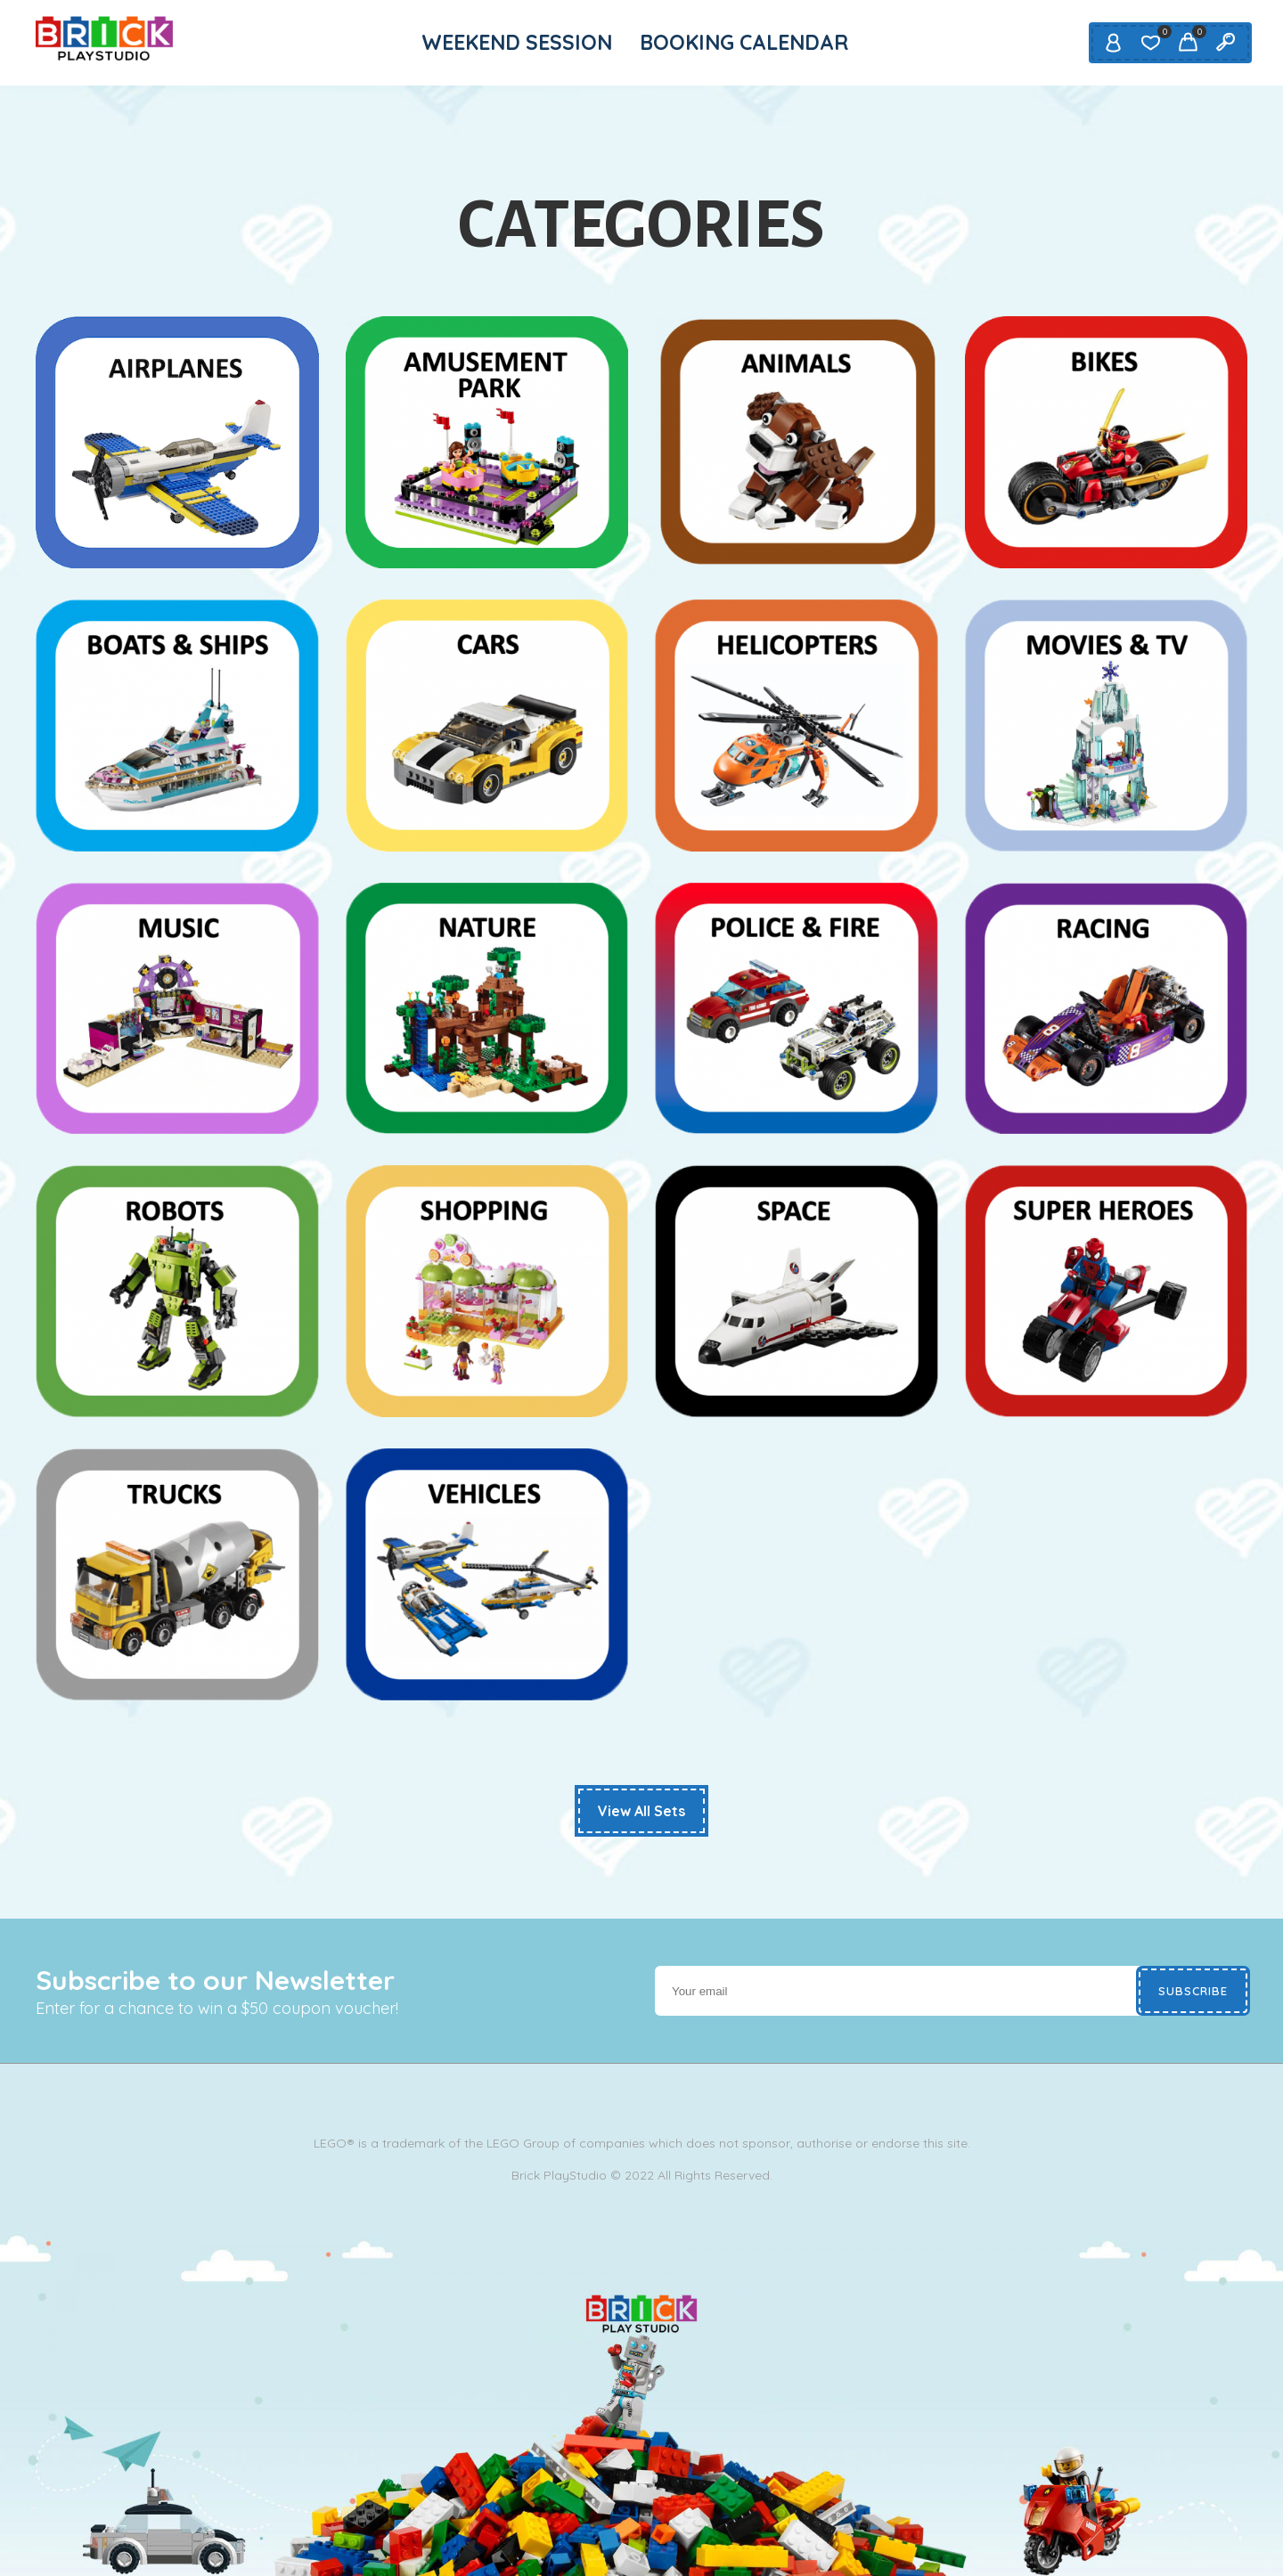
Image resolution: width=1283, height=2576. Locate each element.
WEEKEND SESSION (516, 42)
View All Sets (641, 1811)
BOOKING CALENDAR (744, 42)
